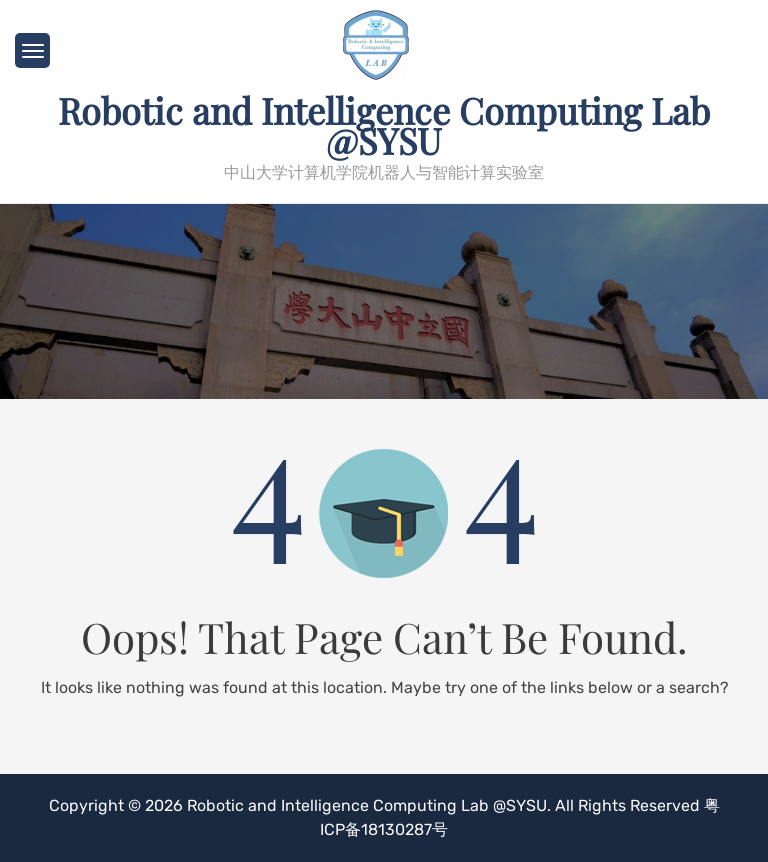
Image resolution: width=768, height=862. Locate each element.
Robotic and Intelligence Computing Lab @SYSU (384, 125)
